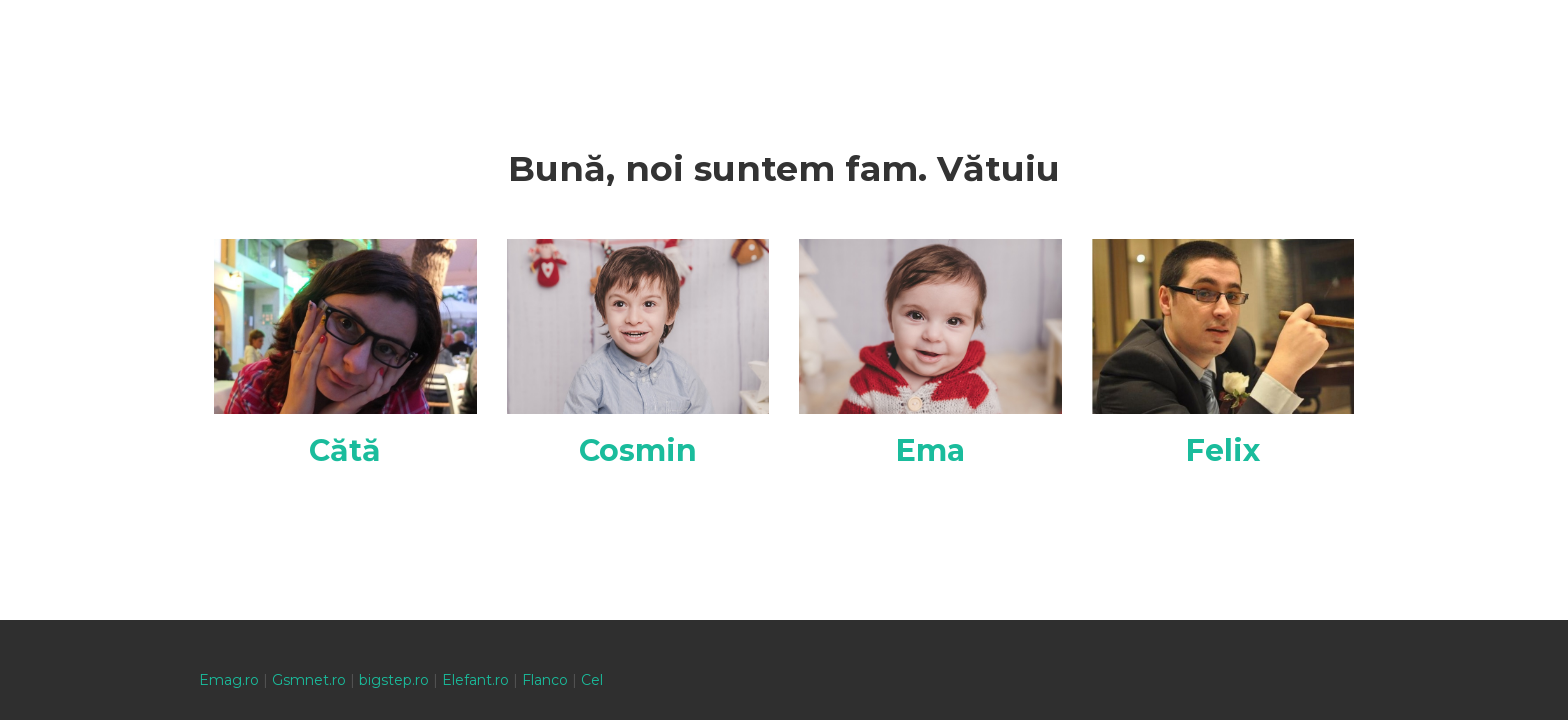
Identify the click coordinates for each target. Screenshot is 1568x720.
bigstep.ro (394, 680)
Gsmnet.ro (309, 680)
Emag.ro (229, 680)
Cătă (345, 450)
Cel (592, 680)
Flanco (545, 680)
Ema (930, 450)
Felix (1223, 450)
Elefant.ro (475, 680)
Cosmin (638, 450)
